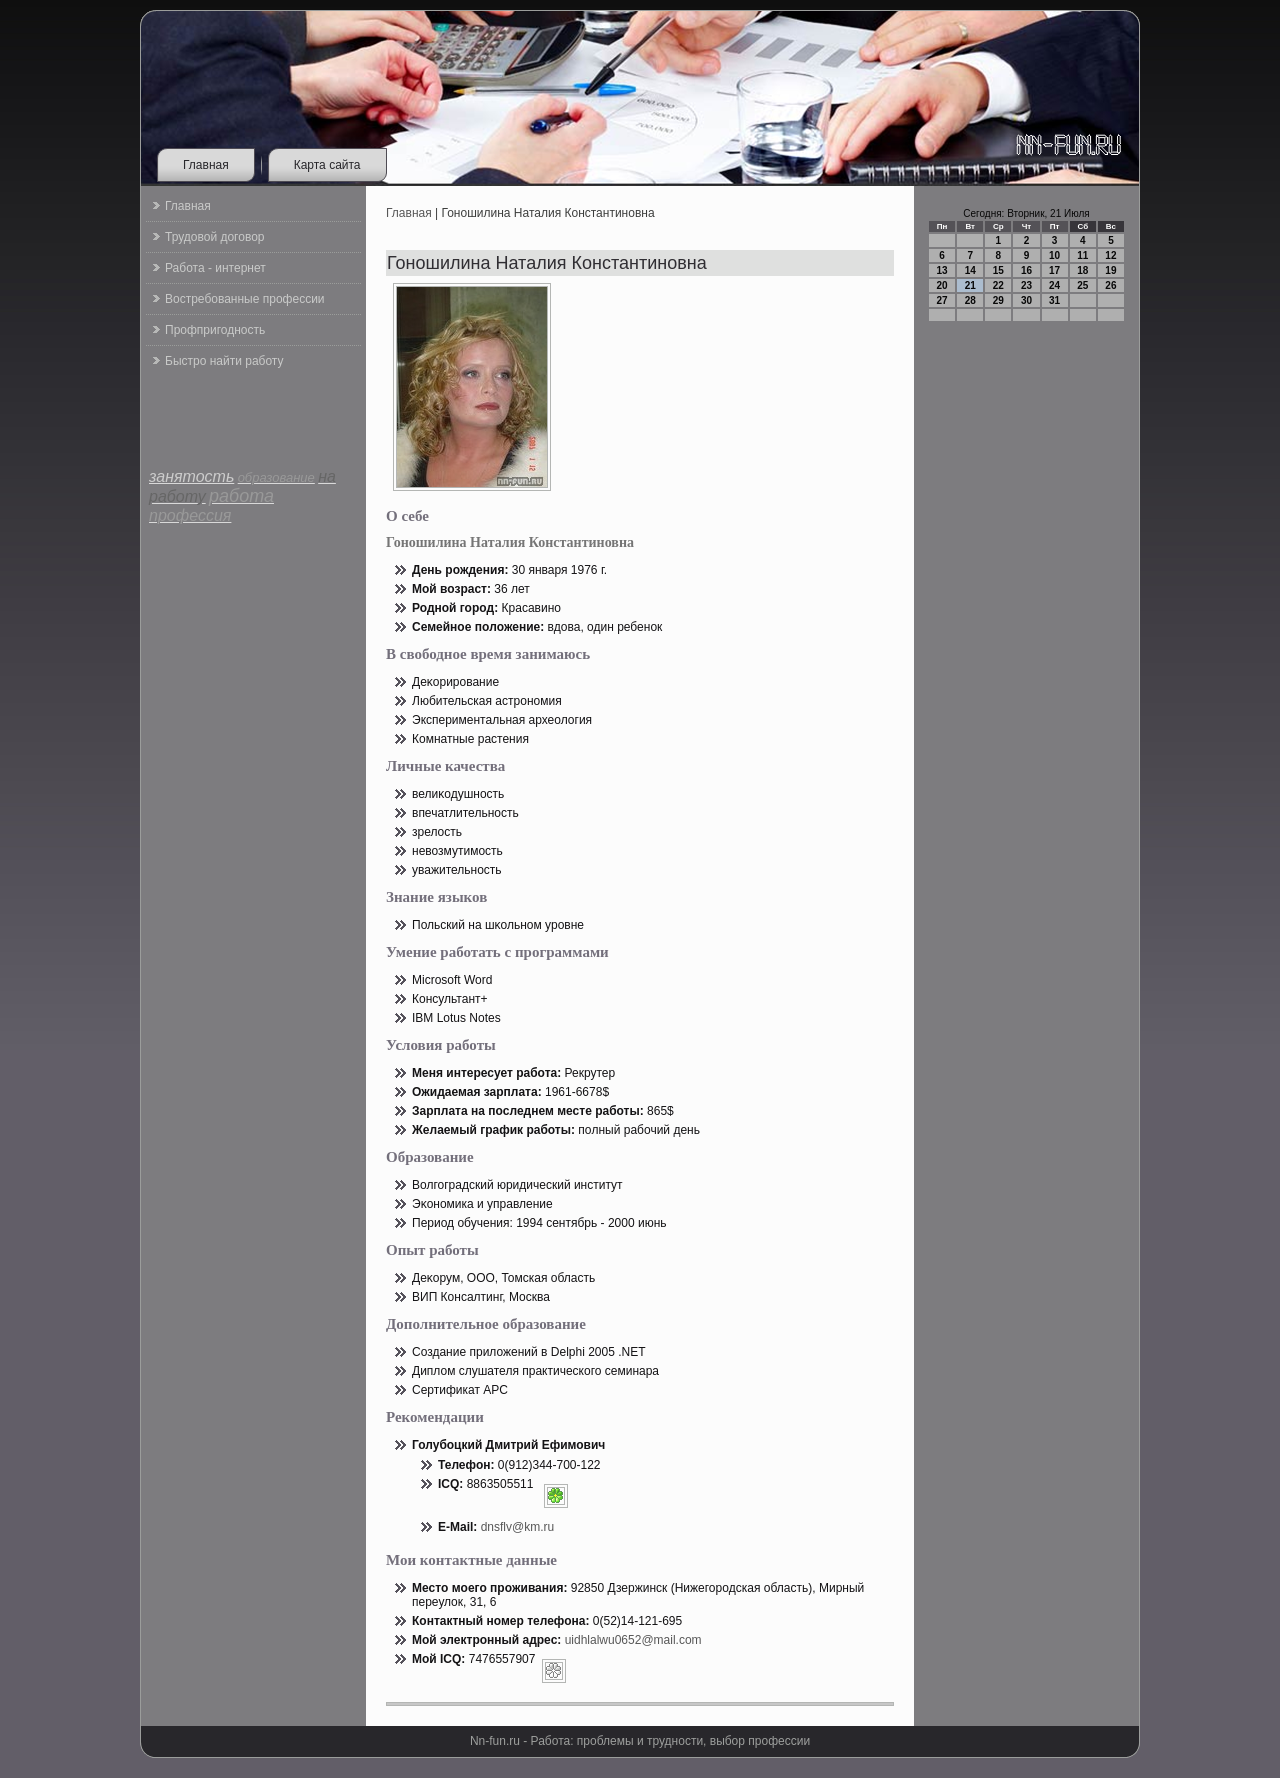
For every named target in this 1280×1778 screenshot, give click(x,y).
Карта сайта (327, 165)
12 (1110, 255)
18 (1082, 270)
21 (970, 285)
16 (1026, 270)
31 (1054, 300)
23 (1026, 285)
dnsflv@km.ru (518, 1527)
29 (998, 300)
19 (1110, 270)
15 (998, 270)
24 (1054, 285)
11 (1082, 255)
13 (942, 270)
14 (970, 270)
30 (1026, 300)
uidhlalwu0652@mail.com (633, 1640)
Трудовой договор (214, 237)
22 (998, 285)
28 (970, 300)
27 (942, 300)
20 (942, 285)
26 (1110, 285)
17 (1054, 270)
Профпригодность (215, 330)
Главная (206, 165)
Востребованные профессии (245, 299)
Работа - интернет (215, 268)
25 (1082, 285)
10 (1054, 255)
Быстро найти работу (224, 361)
